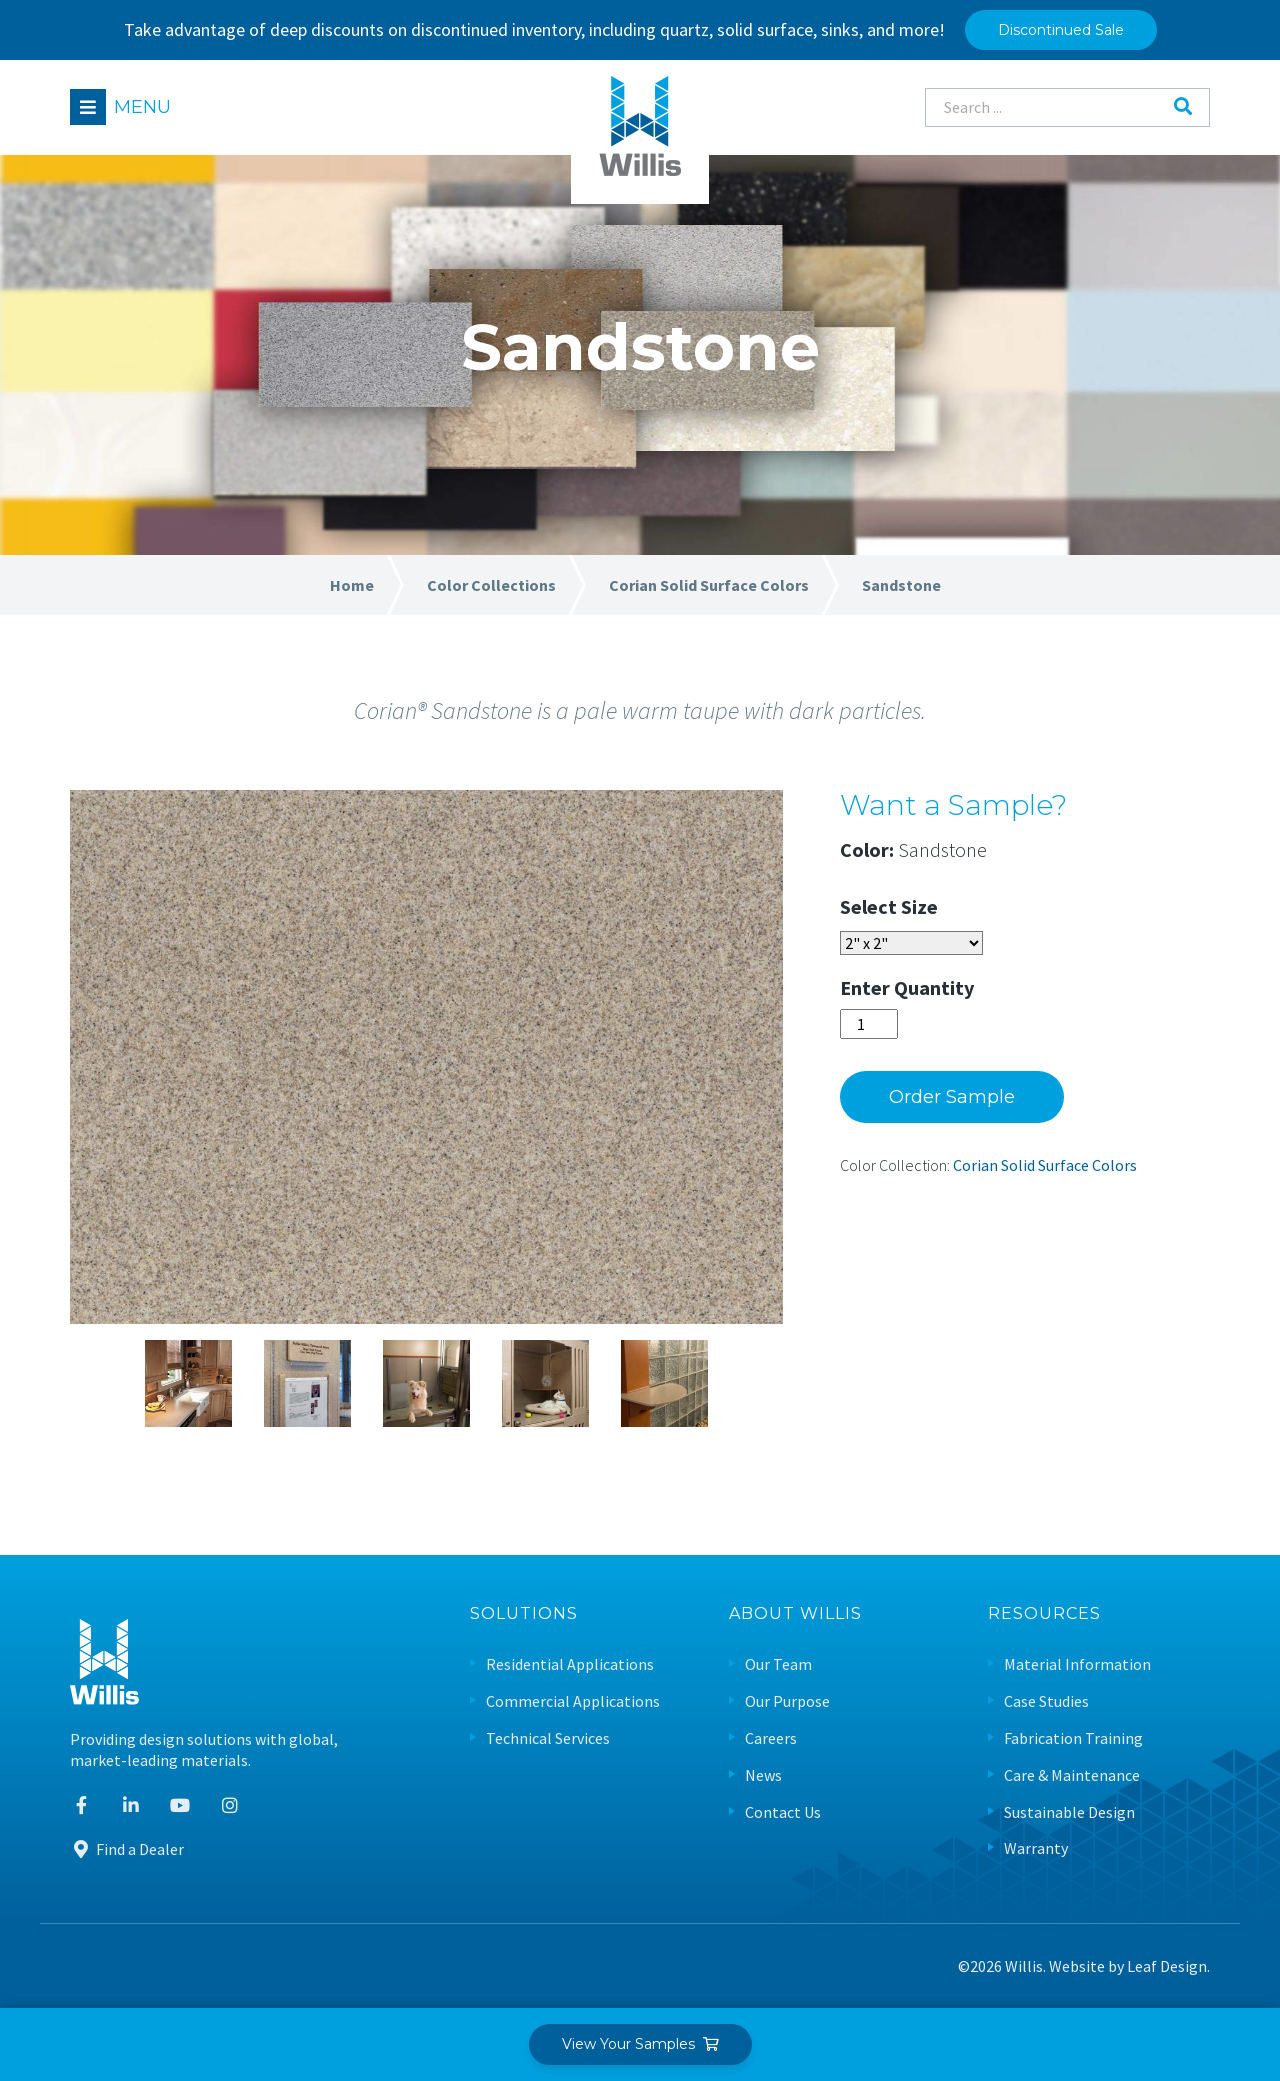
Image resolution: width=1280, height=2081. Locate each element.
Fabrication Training (1073, 1738)
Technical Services (548, 1738)
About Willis (795, 1614)
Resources (1044, 1614)
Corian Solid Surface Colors (1045, 1165)
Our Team (778, 1664)
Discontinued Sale (1061, 30)
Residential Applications (570, 1664)
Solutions (524, 1614)
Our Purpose (787, 1701)
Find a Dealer (127, 1849)
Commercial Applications (573, 1701)
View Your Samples (640, 2044)
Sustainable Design (1069, 1812)
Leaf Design (1167, 1966)
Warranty (1036, 1848)
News (763, 1775)
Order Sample (952, 1097)
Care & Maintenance (1072, 1775)
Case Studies (1046, 1701)
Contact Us (783, 1812)
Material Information (1077, 1664)
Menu (142, 107)
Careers (771, 1738)
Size (919, 906)
